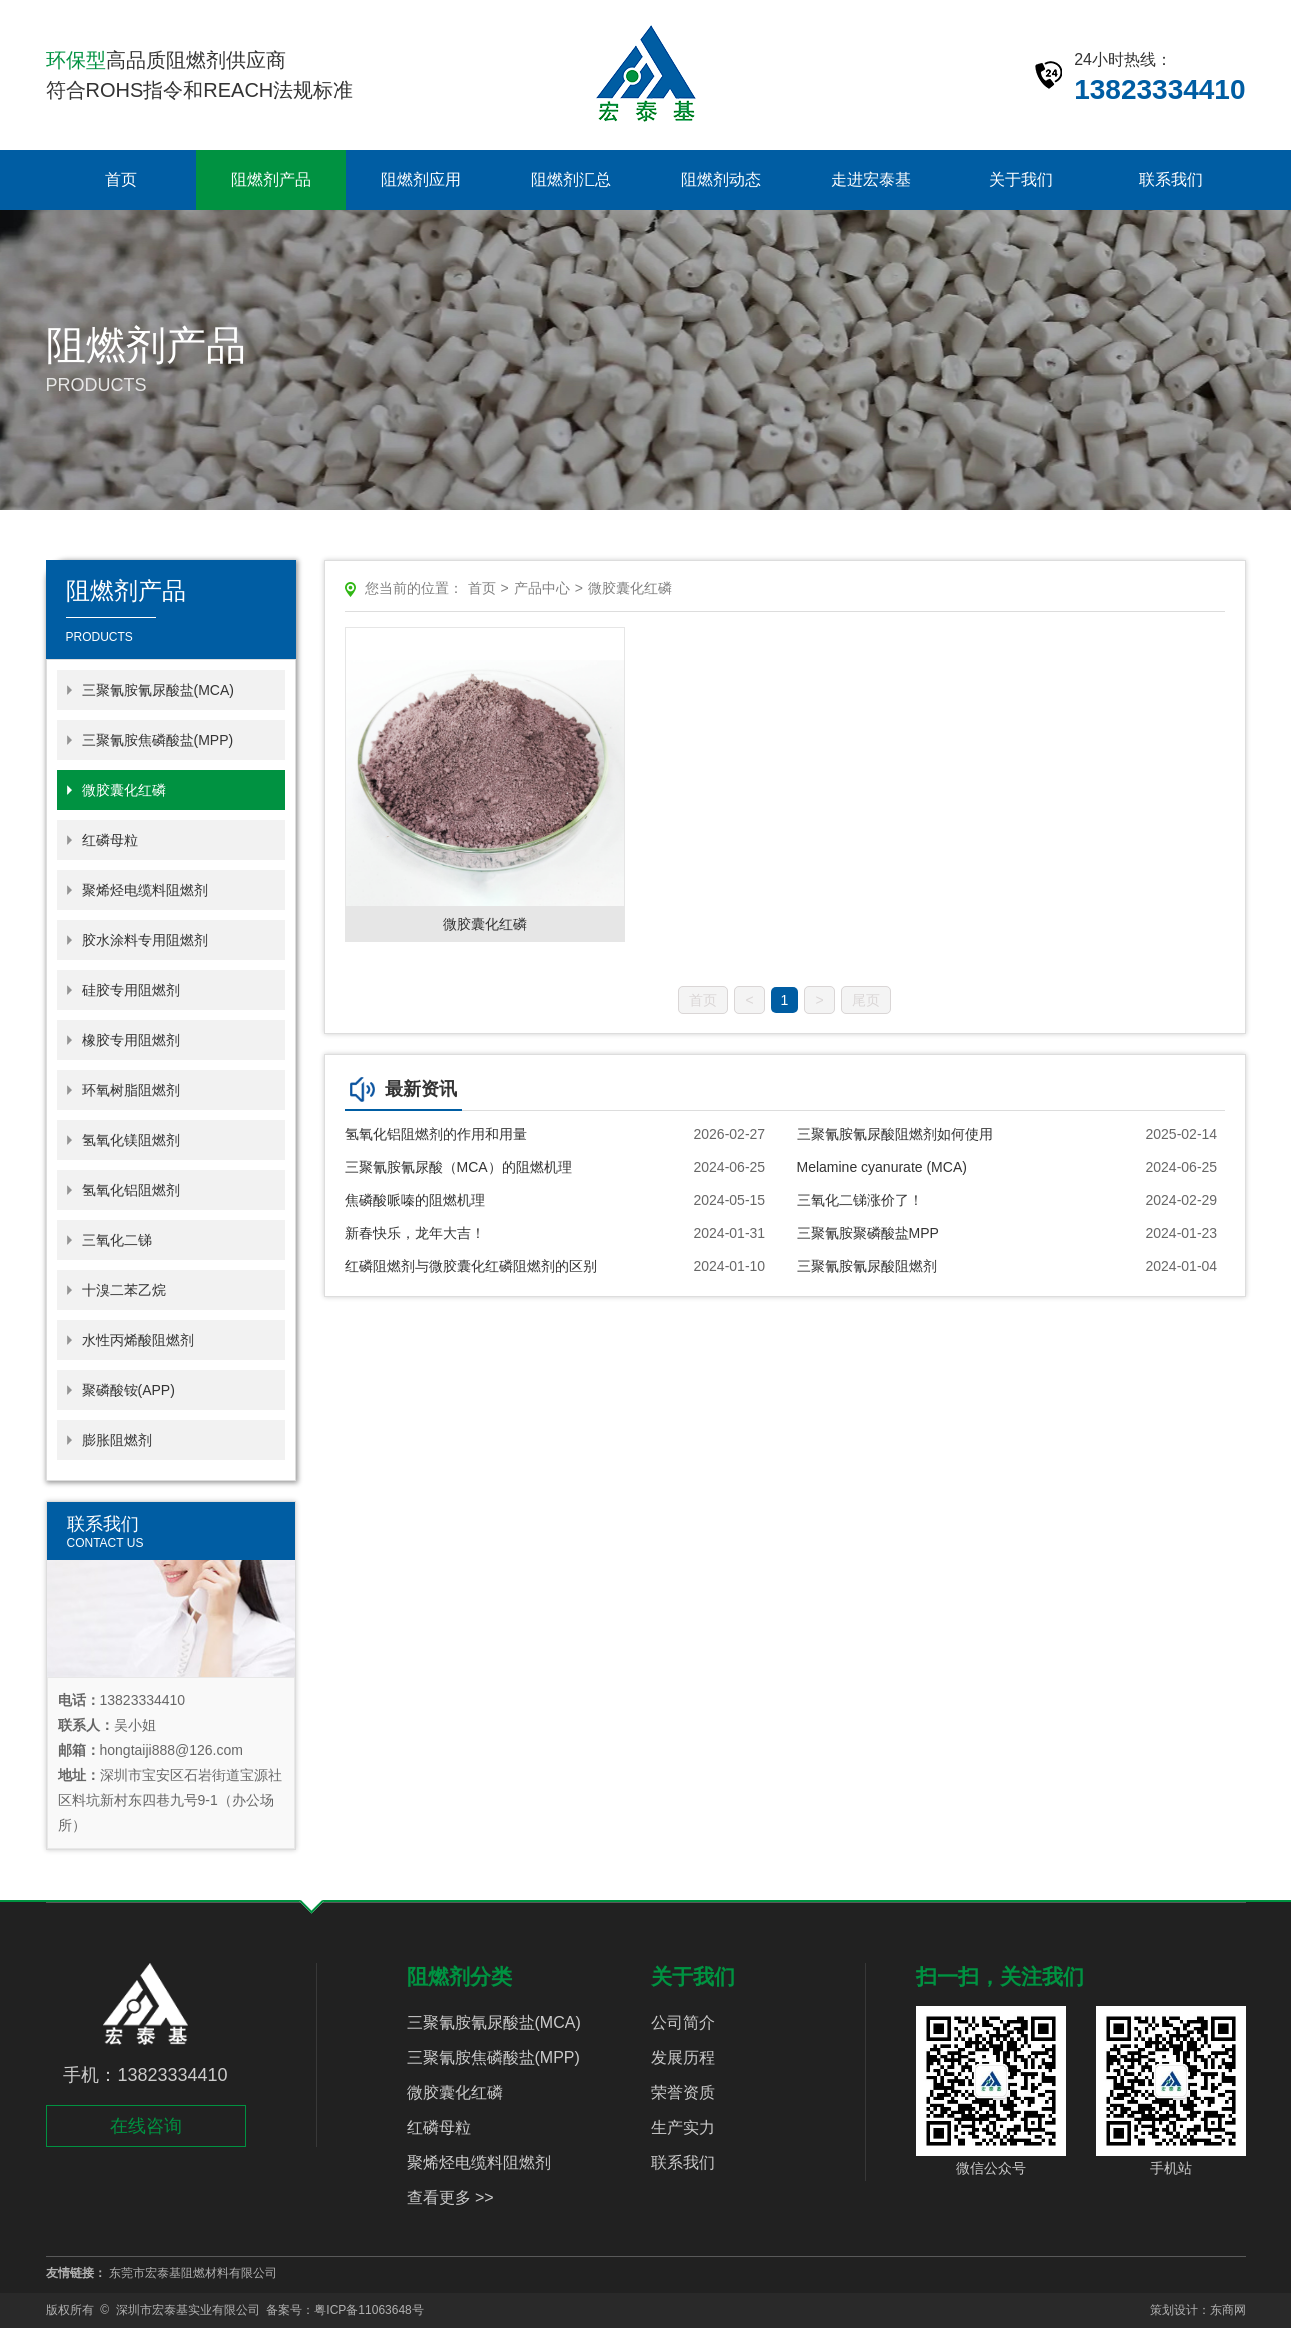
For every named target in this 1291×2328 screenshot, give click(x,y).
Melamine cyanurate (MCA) (882, 1167)
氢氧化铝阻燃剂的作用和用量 (436, 1134)
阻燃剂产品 (271, 179)
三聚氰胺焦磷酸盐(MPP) (158, 740)
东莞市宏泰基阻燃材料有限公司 (193, 2273)
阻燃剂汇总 (571, 179)
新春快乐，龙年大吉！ (415, 1233)
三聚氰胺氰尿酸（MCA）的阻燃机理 (458, 1167)
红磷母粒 (110, 840)
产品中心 (542, 588)
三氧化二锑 (117, 1240)
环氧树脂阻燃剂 (131, 1090)
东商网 (1228, 2310)
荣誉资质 (683, 2092)
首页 (121, 179)
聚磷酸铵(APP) (128, 1390)
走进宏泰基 (871, 179)
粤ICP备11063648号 (368, 2310)
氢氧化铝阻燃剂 (131, 1190)
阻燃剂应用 (421, 179)
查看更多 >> (450, 2197)
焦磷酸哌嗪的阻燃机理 (415, 1200)
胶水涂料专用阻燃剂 (145, 940)
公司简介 (683, 2022)
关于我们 (1021, 179)
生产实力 (683, 2127)
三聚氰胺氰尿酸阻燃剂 (867, 1266)
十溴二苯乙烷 (124, 1290)
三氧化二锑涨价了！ (860, 1200)
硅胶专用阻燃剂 (131, 990)
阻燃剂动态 (721, 179)
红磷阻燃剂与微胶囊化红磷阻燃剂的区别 (471, 1266)
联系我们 (1171, 179)
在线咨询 (146, 2126)
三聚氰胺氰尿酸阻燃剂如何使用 (895, 1134)
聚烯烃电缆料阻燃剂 (145, 890)
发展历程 (683, 2057)
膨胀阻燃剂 (117, 1440)
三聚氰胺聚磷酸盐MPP (868, 1233)
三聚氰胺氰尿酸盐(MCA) (158, 690)
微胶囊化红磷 (124, 790)
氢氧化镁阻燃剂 (131, 1140)
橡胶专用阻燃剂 (131, 1040)
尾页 (866, 1000)
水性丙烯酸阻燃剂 (138, 1340)
